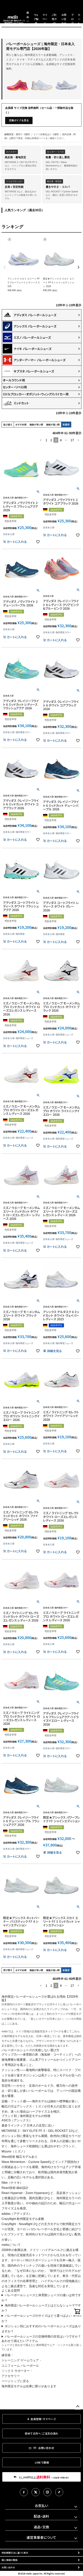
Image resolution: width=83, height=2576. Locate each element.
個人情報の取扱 (10, 2560)
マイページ (44, 19)
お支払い (41, 2505)
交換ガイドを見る (19, 120)
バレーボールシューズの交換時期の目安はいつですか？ (43, 2336)
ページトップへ (78, 2406)
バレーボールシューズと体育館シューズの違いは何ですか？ (41, 2297)
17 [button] (72, 440)
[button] (41, 440)
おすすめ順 (20, 424)
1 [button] (46, 440)
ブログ (72, 19)
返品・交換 (41, 2526)
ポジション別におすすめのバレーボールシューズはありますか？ (41, 2329)
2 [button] (51, 440)
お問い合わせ (63, 19)
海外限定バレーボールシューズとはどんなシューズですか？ (41, 2308)
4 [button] (60, 440)
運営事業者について (41, 2537)
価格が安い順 (36, 424)
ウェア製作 (36, 19)
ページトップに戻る (15, 2381)
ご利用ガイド (54, 19)
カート (79, 19)
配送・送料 (41, 2516)
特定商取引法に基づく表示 (15, 2552)
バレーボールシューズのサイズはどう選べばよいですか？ (40, 2318)
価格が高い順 (53, 424)
